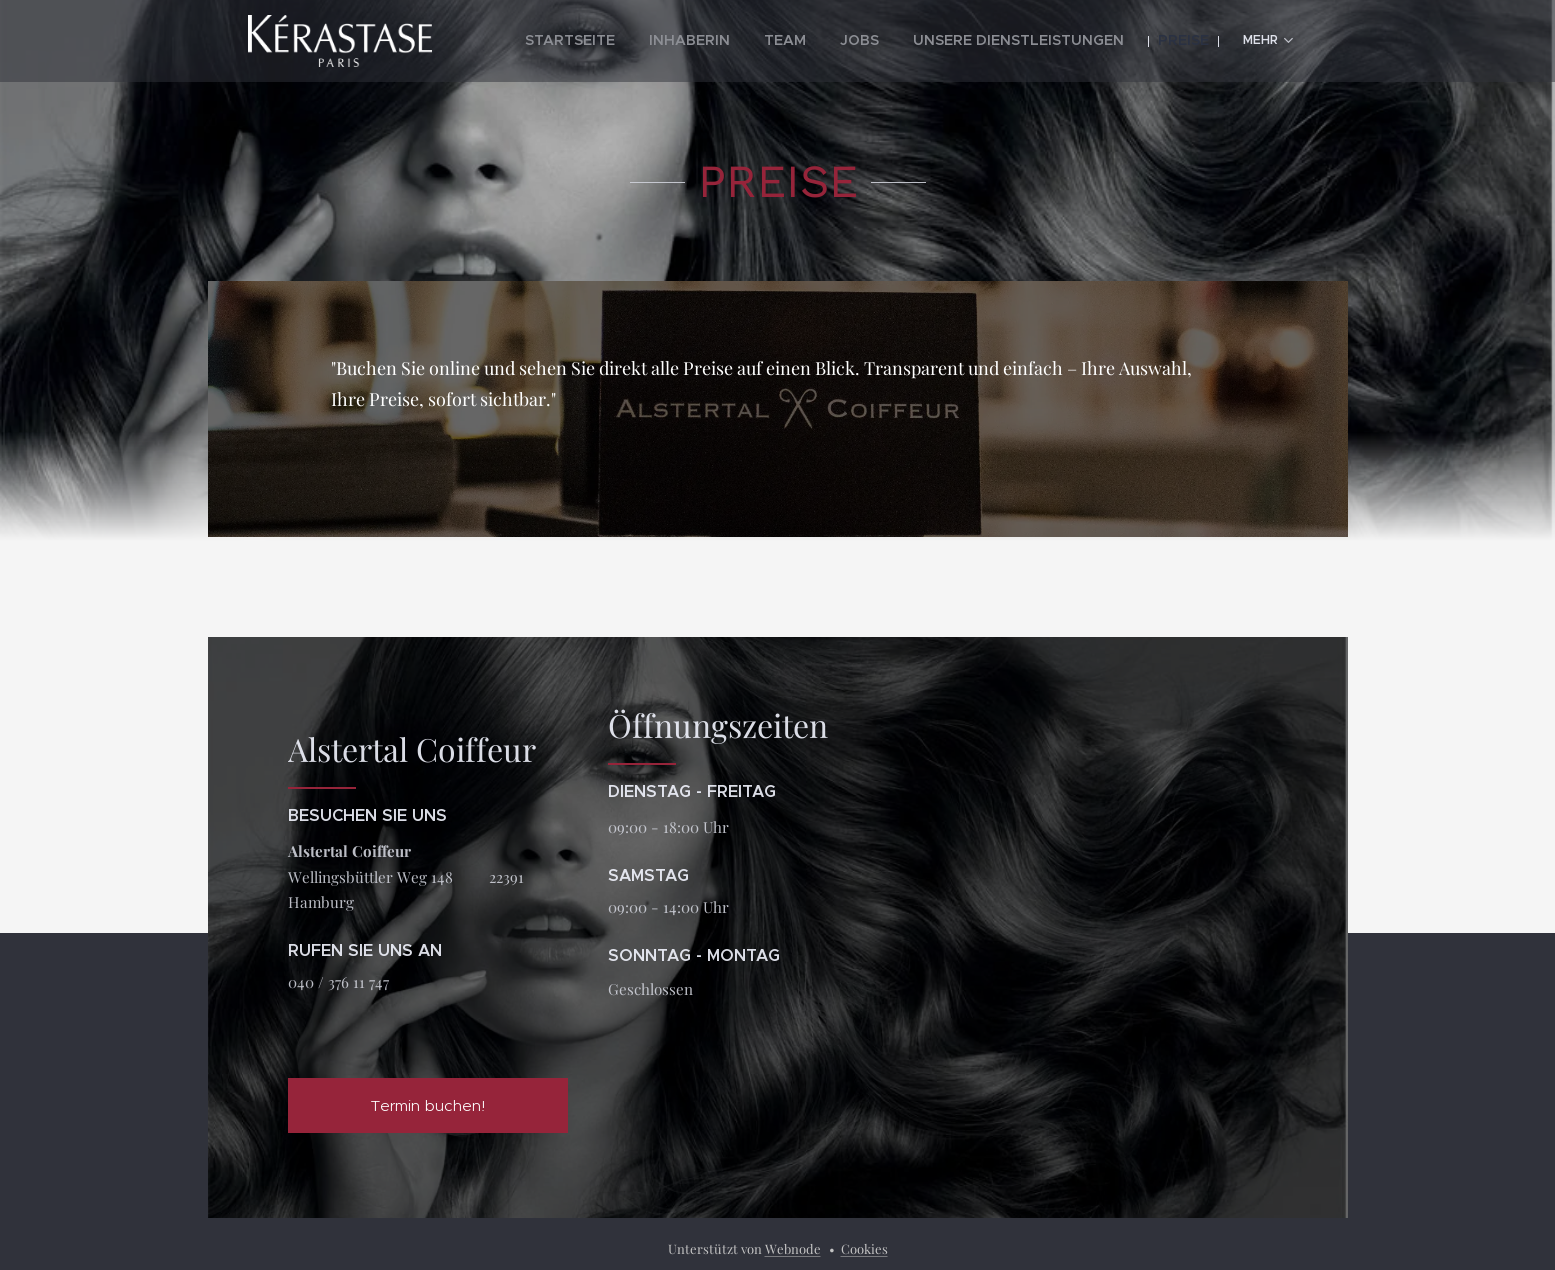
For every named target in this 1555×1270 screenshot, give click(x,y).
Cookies (864, 1248)
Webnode (793, 1248)
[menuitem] (641, 41)
